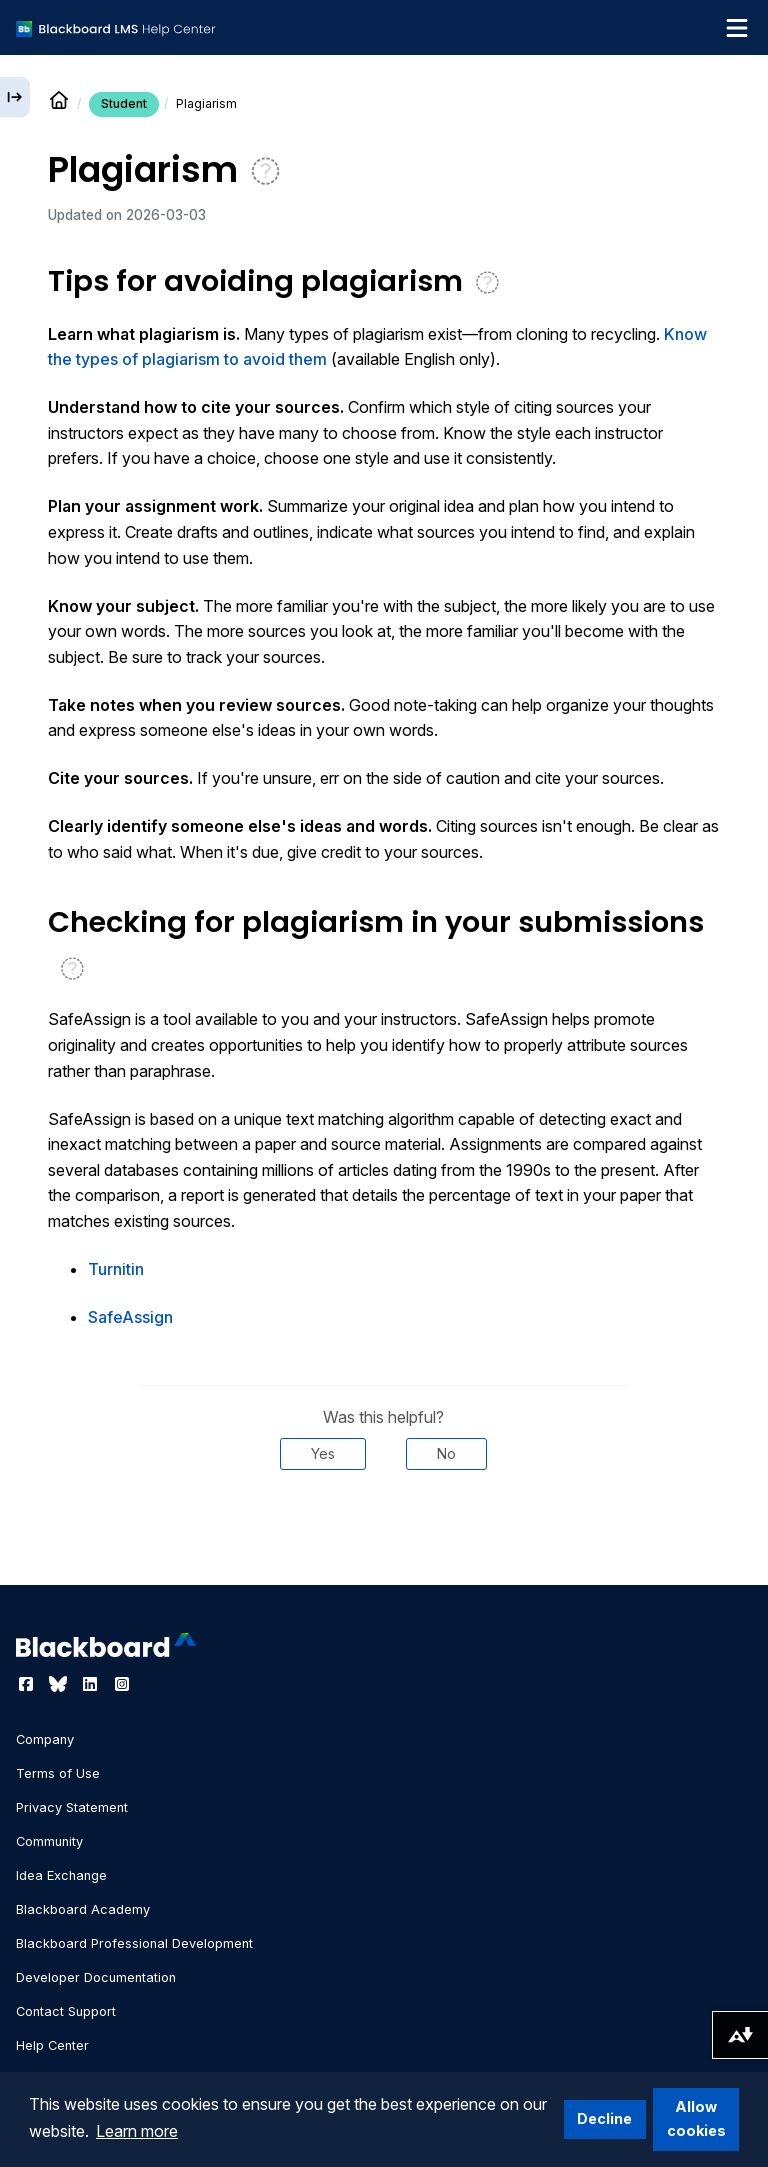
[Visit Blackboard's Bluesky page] (60, 1684)
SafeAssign (130, 1317)
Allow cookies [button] (696, 2118)
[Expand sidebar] (15, 97)
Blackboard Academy (83, 1909)
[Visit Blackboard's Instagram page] (122, 1684)
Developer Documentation (96, 1977)
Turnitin (116, 1269)
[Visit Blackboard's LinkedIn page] (92, 1684)
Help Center (52, 2045)
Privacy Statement (72, 1807)
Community (49, 1841)
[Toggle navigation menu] (737, 28)
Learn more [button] (137, 2131)
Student (124, 103)
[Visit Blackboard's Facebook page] (28, 1684)
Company (45, 1739)
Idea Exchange (61, 1875)
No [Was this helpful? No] (446, 1453)
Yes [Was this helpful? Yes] (323, 1453)
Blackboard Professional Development (134, 1943)
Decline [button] (604, 2118)
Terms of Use (58, 1773)
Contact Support (66, 2011)
